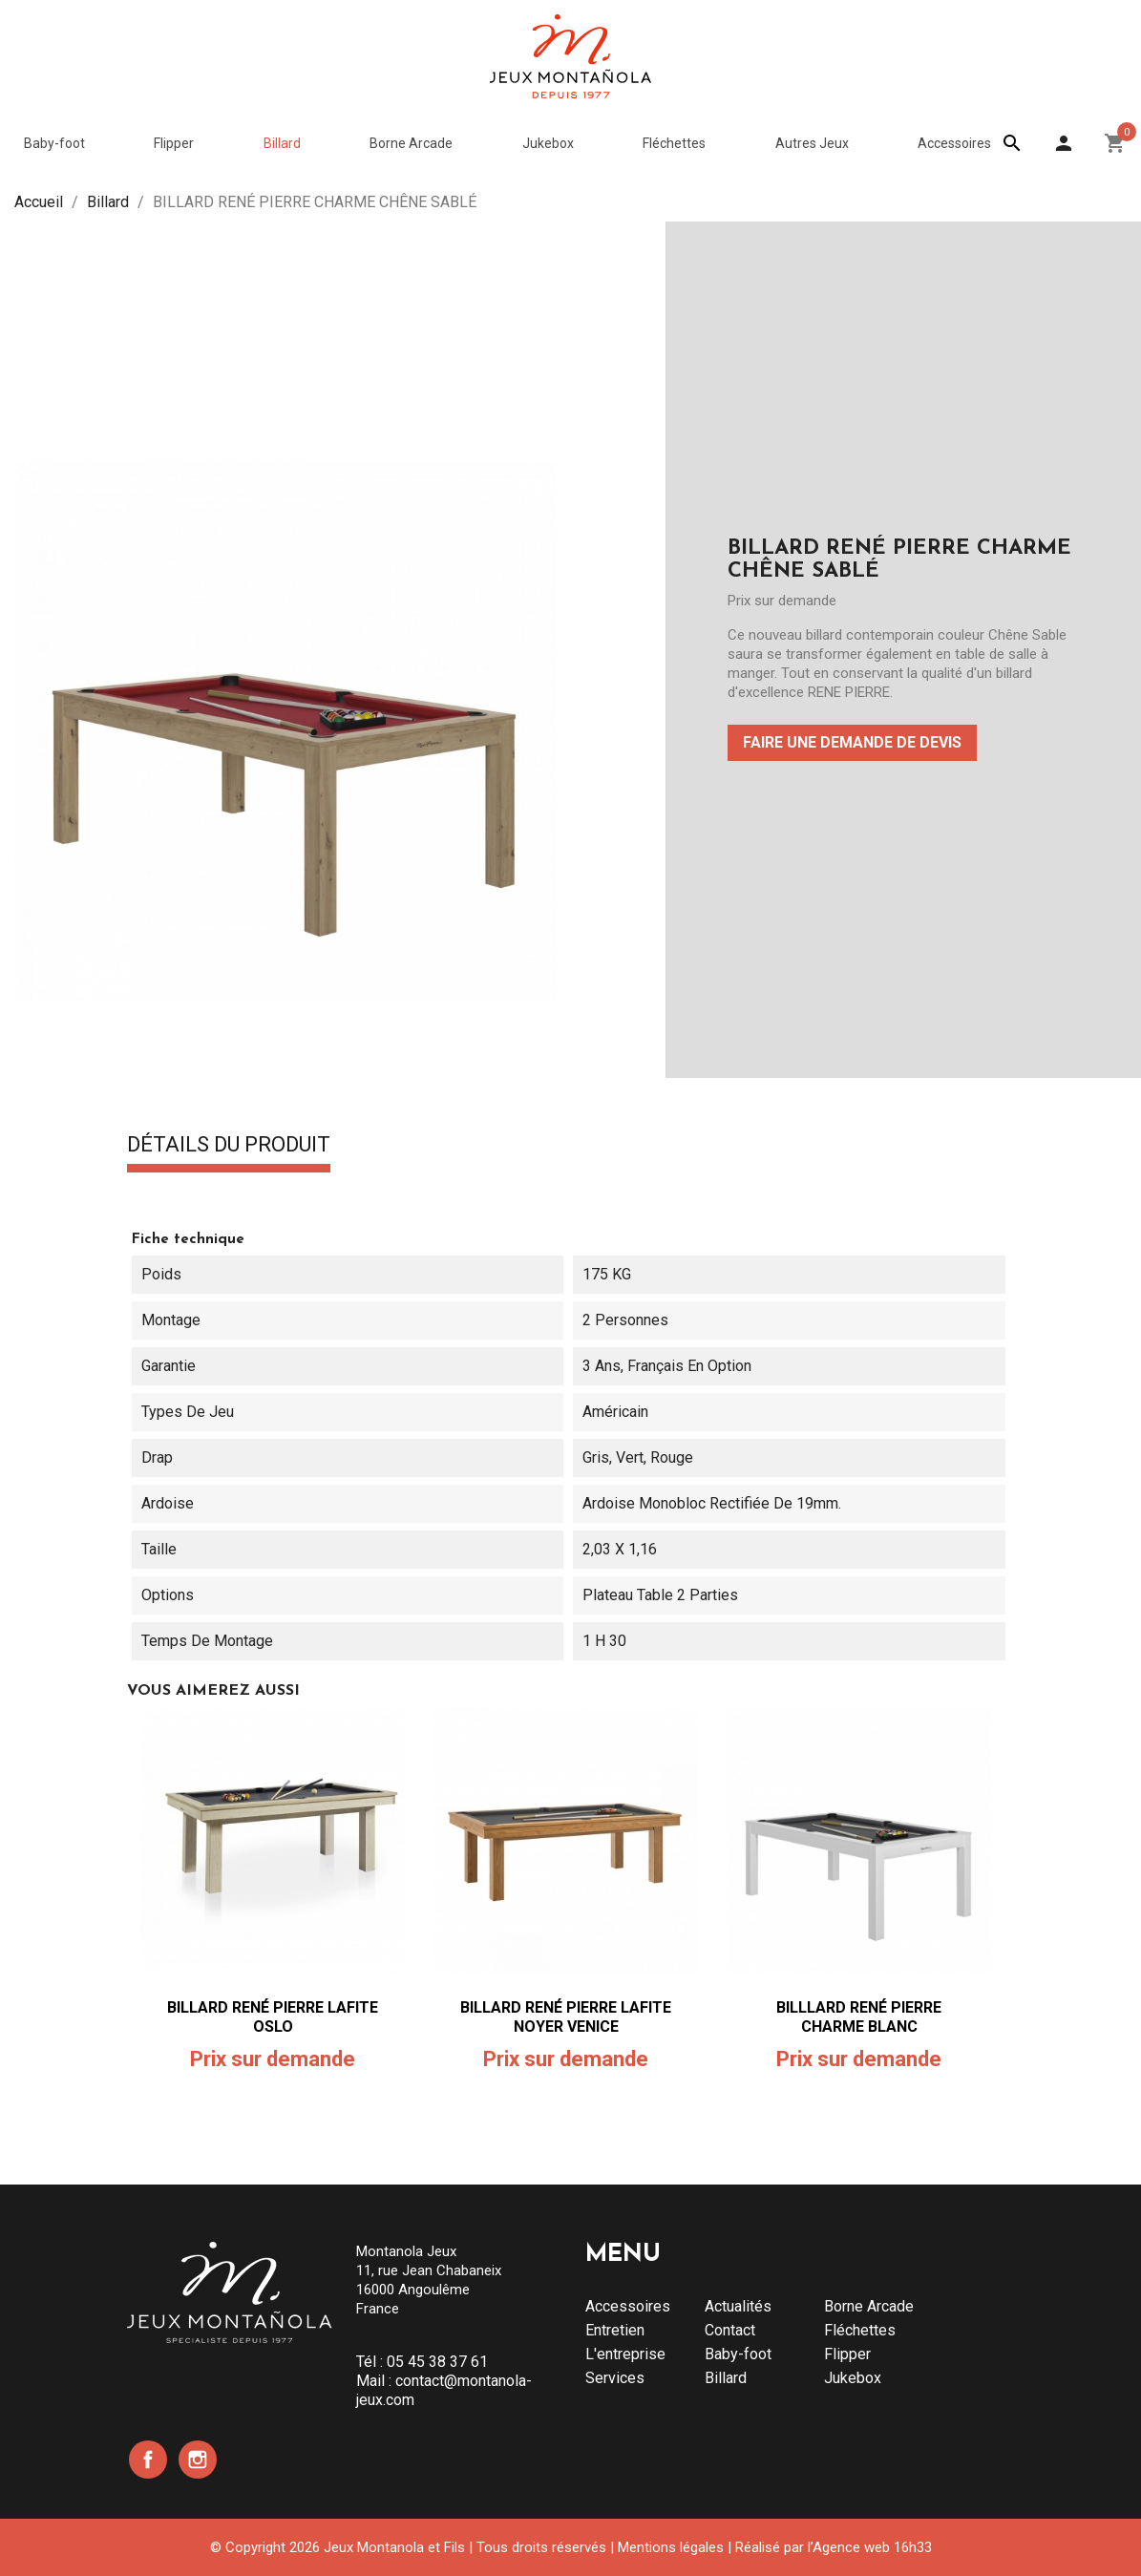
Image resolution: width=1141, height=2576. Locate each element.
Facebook (148, 2459)
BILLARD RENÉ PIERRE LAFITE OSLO (272, 2017)
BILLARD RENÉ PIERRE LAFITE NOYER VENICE (565, 2017)
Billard (726, 2378)
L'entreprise (625, 2354)
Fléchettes (860, 2330)
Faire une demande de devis (852, 742)
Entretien (614, 2330)
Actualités (738, 2306)
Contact (730, 2330)
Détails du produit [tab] (228, 1145)
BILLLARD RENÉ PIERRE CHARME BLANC (858, 2017)
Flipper (847, 2354)
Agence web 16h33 (872, 2547)
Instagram (198, 2459)
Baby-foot (738, 2354)
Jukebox (852, 2378)
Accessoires (627, 2306)
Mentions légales (671, 2547)
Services (614, 2378)
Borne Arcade (869, 2306)
